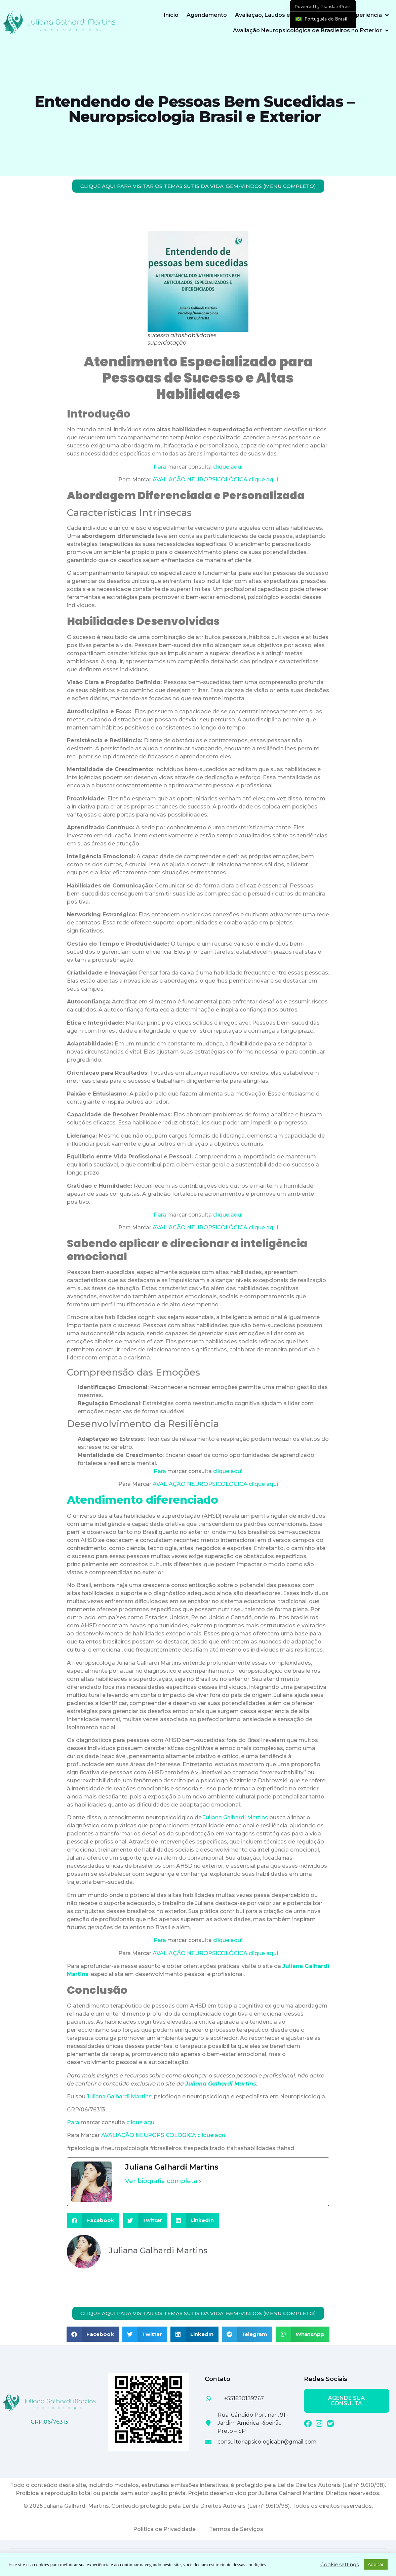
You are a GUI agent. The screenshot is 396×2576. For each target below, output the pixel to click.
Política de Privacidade (164, 2529)
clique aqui (227, 467)
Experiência (369, 15)
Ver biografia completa (161, 2181)
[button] (93, 2220)
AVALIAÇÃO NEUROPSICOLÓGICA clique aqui (215, 479)
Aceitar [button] (376, 2564)
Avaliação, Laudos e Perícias (277, 15)
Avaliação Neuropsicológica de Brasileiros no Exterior (311, 31)
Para (160, 467)
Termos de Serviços (236, 2529)
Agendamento (207, 15)
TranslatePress (336, 6)
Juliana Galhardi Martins (235, 1817)
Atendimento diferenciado (142, 1499)
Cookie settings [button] (339, 2565)
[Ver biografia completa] (200, 2181)
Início (171, 15)
